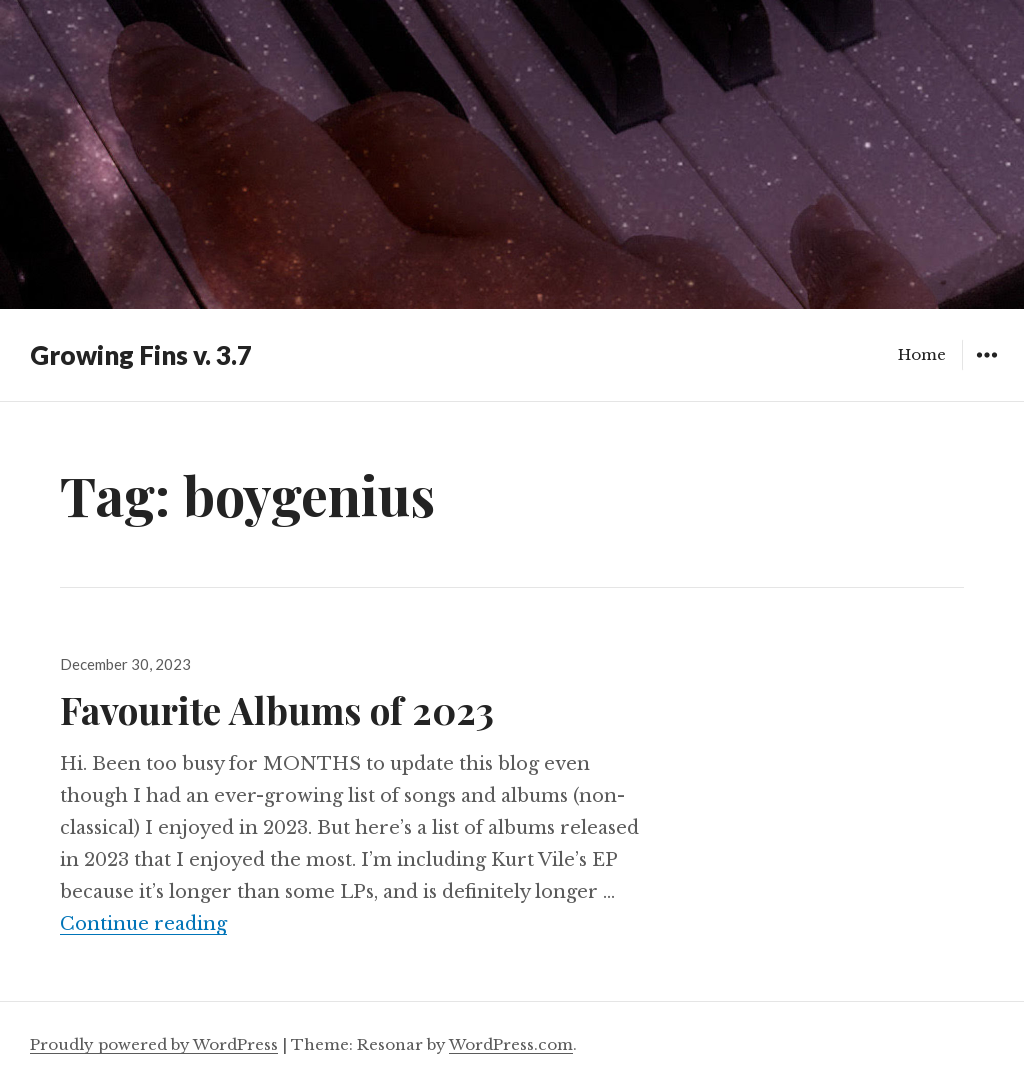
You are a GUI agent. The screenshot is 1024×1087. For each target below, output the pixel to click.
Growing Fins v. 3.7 (141, 355)
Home (922, 354)
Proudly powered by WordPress (154, 1044)
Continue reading (143, 924)
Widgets (986, 369)
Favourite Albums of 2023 (277, 709)
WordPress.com (511, 1044)
